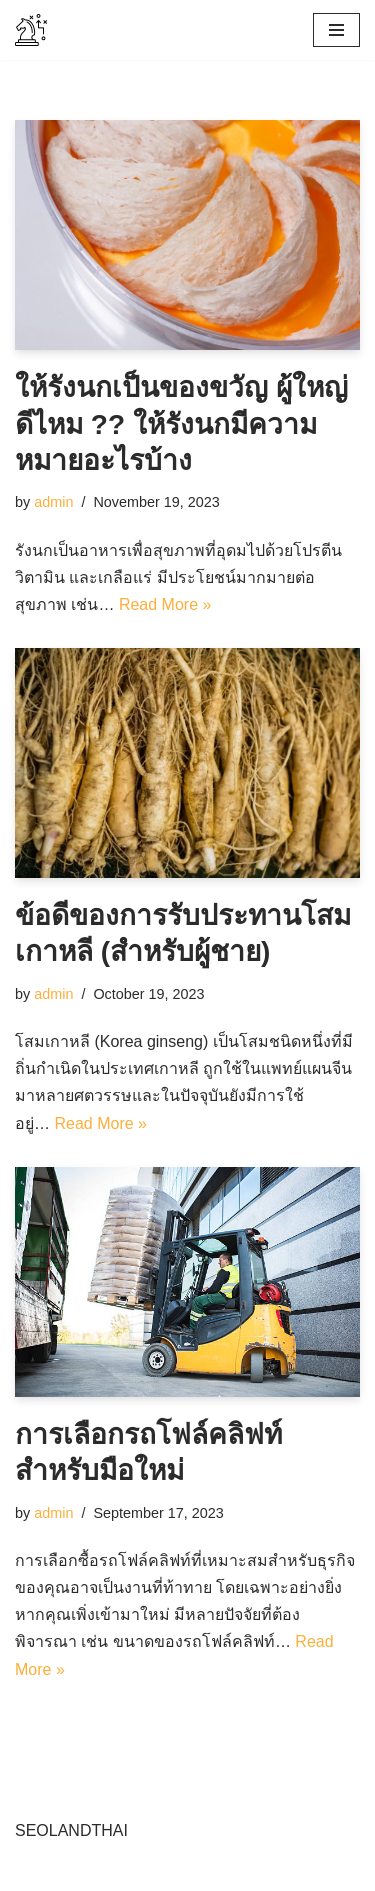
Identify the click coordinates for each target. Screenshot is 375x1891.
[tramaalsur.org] (31, 30)
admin (53, 502)
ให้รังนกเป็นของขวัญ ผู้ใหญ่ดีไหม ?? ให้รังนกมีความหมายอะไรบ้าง (181, 424)
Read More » (165, 604)
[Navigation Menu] (336, 30)
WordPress (193, 1869)
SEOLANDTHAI (71, 1830)
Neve (33, 1869)
